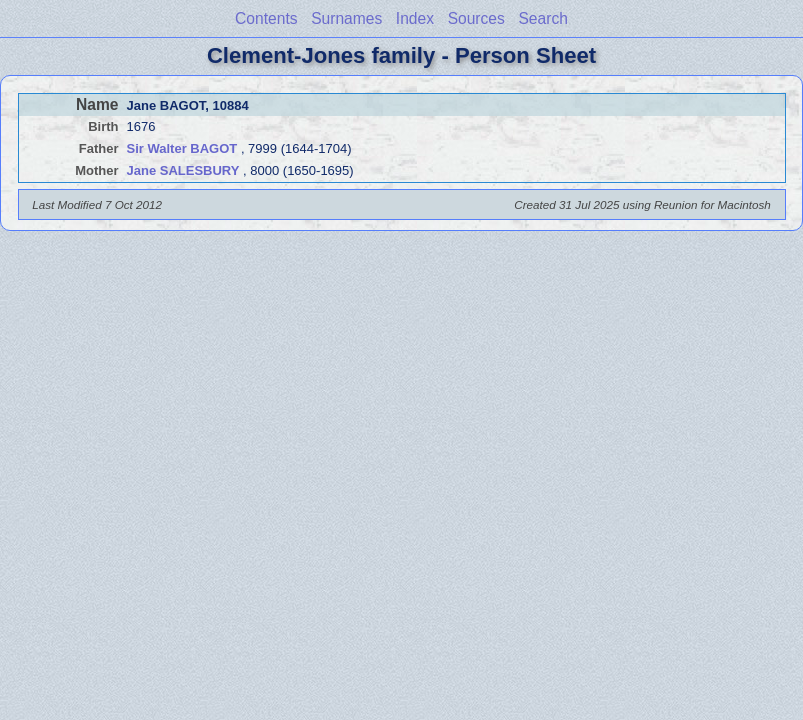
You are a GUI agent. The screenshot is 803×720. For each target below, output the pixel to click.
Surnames (346, 18)
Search (542, 18)
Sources (476, 18)
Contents (266, 18)
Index (415, 18)
